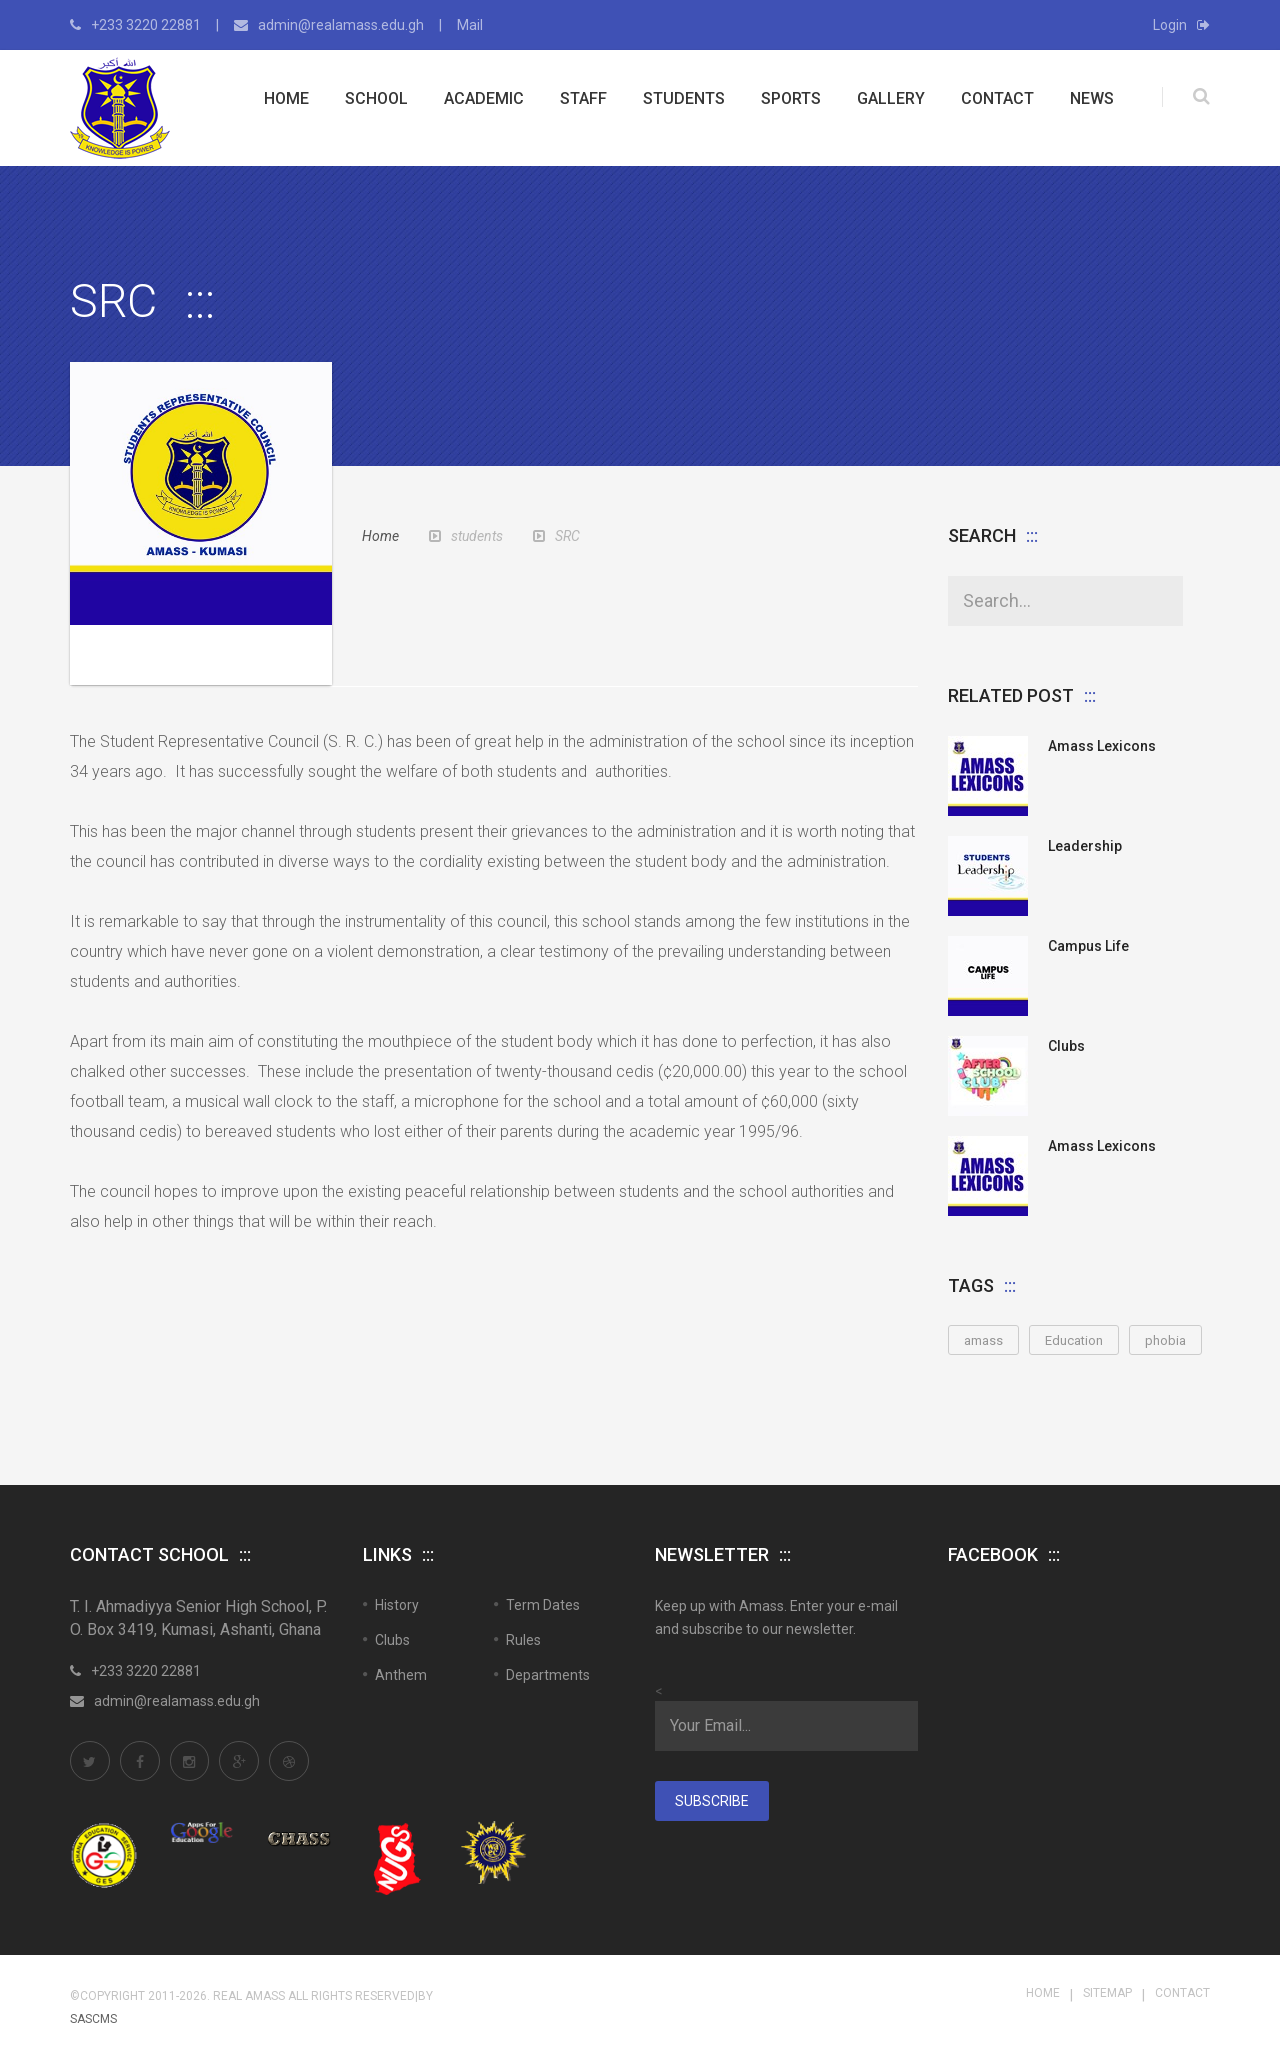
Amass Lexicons (1102, 746)
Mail (470, 25)
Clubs (1066, 1046)
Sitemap (1107, 1993)
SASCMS (93, 2019)
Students (684, 98)
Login (1181, 25)
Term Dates (543, 1605)
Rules (523, 1640)
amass (983, 1340)
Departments (548, 1675)
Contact (997, 98)
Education (1074, 1340)
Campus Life (1088, 946)
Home (286, 98)
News (1092, 98)
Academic (484, 98)
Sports (791, 98)
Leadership (1085, 846)
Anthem (401, 1675)
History (397, 1605)
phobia (1165, 1340)
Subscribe (712, 1801)
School (376, 98)
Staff (583, 98)
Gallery (891, 98)
